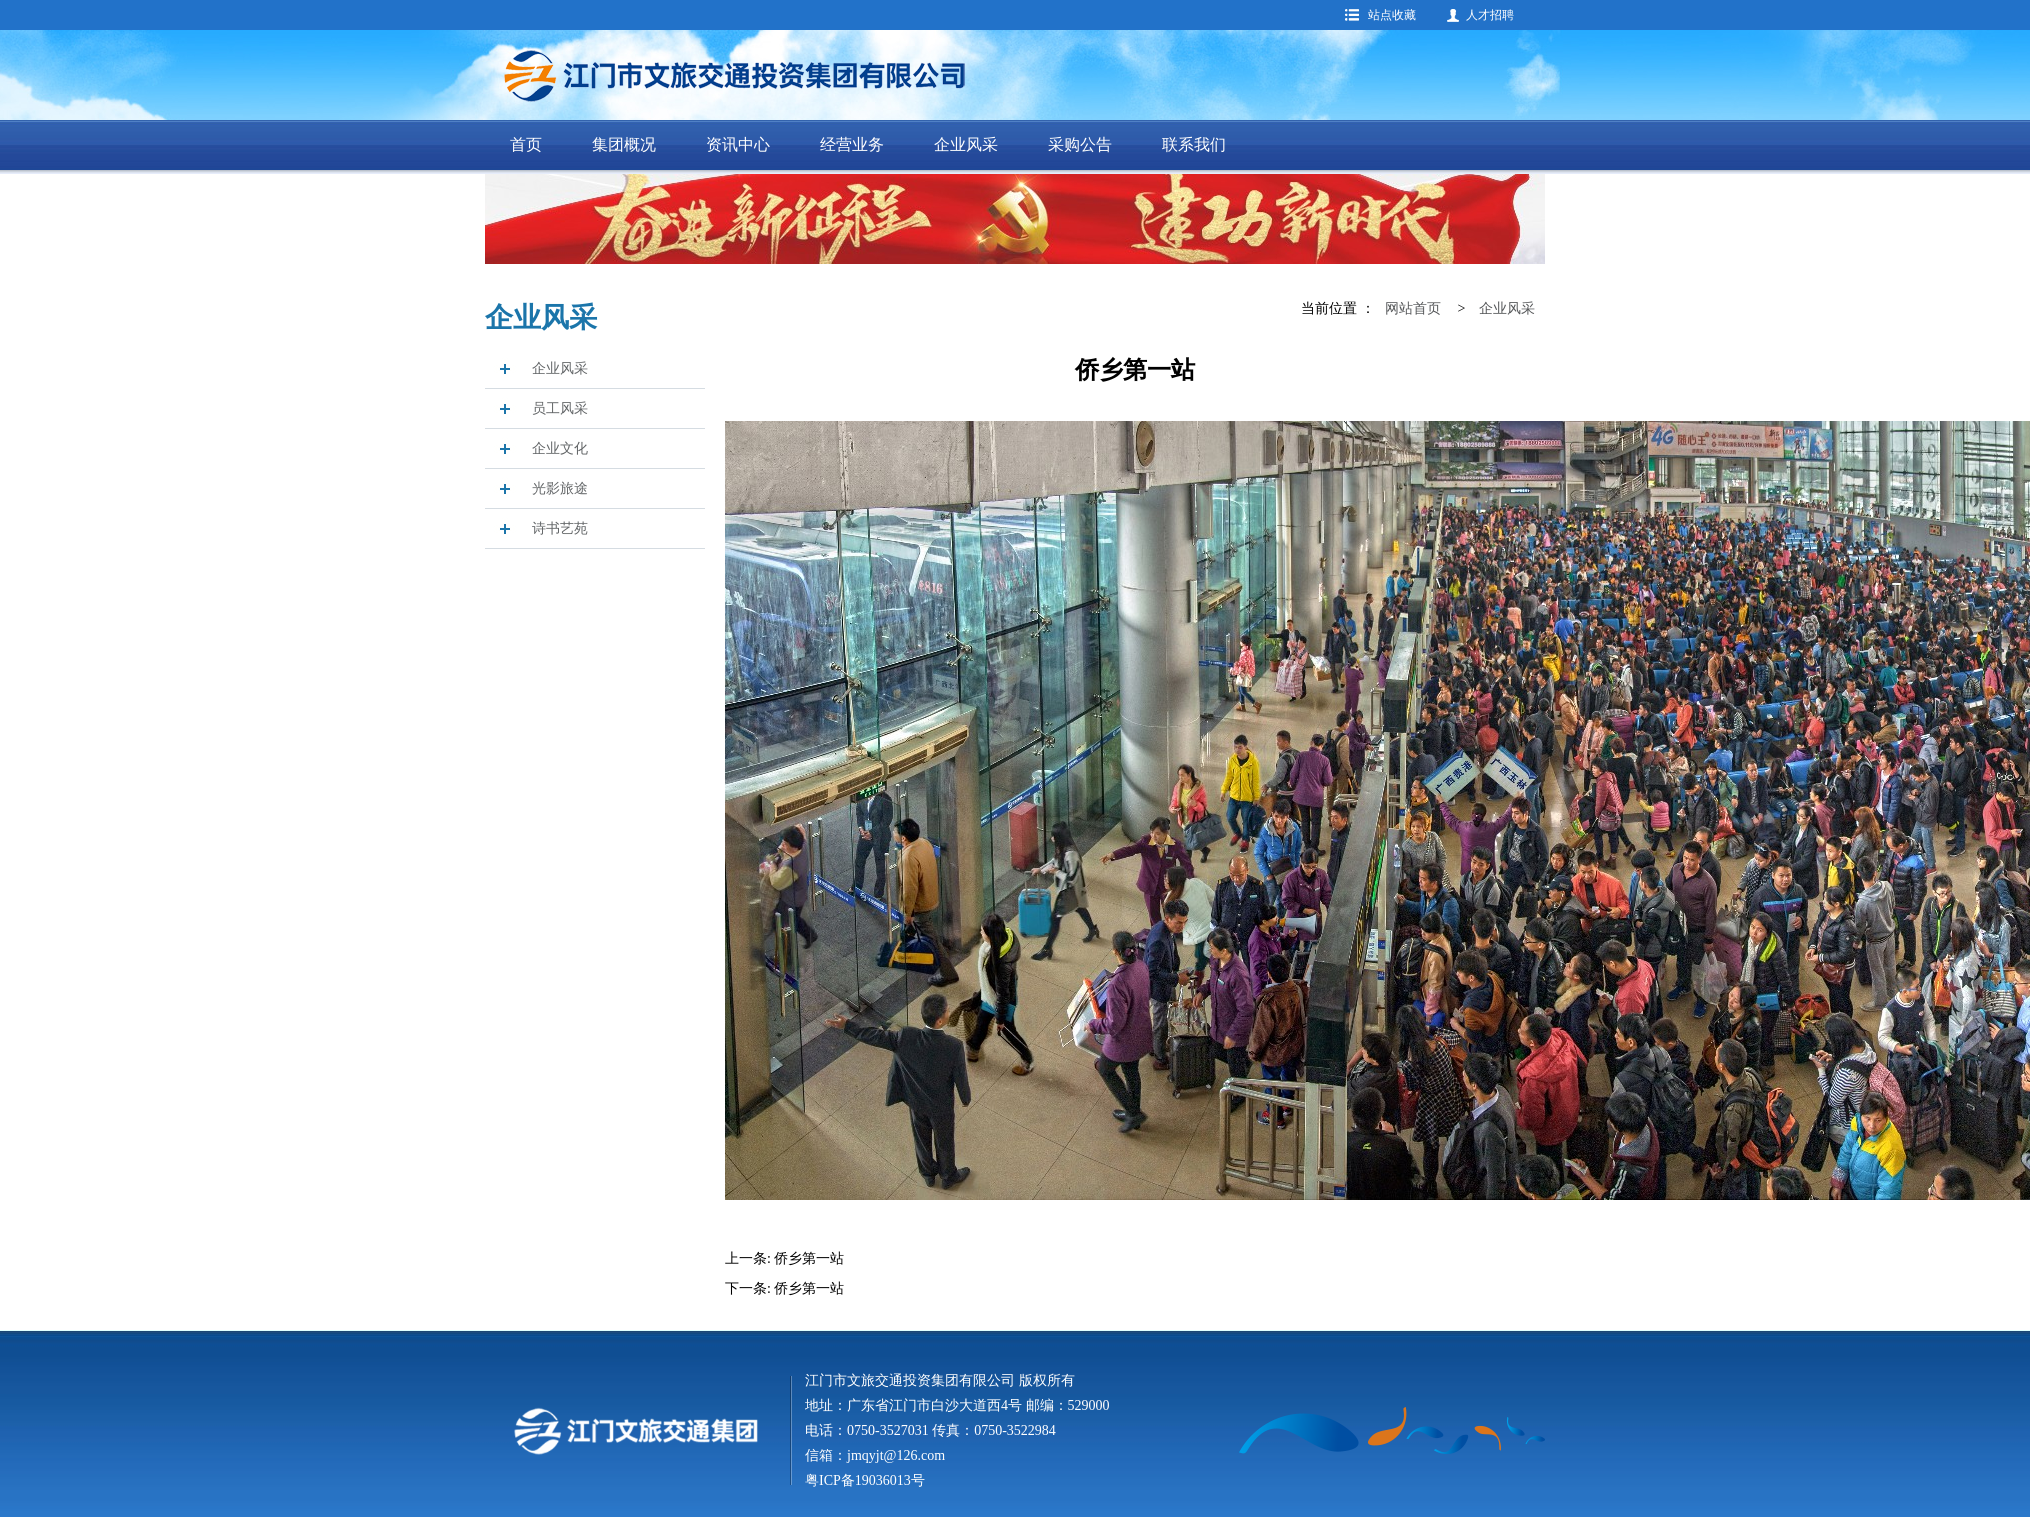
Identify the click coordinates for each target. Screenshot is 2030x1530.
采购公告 (1080, 144)
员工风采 (560, 408)
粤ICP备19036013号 (865, 1480)
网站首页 (1413, 308)
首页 (526, 144)
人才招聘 (1490, 15)
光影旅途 (560, 488)
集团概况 (624, 144)
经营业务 (852, 144)
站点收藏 (1392, 15)
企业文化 (560, 448)
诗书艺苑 (560, 528)
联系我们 (1194, 144)
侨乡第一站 (809, 1258)
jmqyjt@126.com (896, 1455)
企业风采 (966, 144)
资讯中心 (738, 144)
